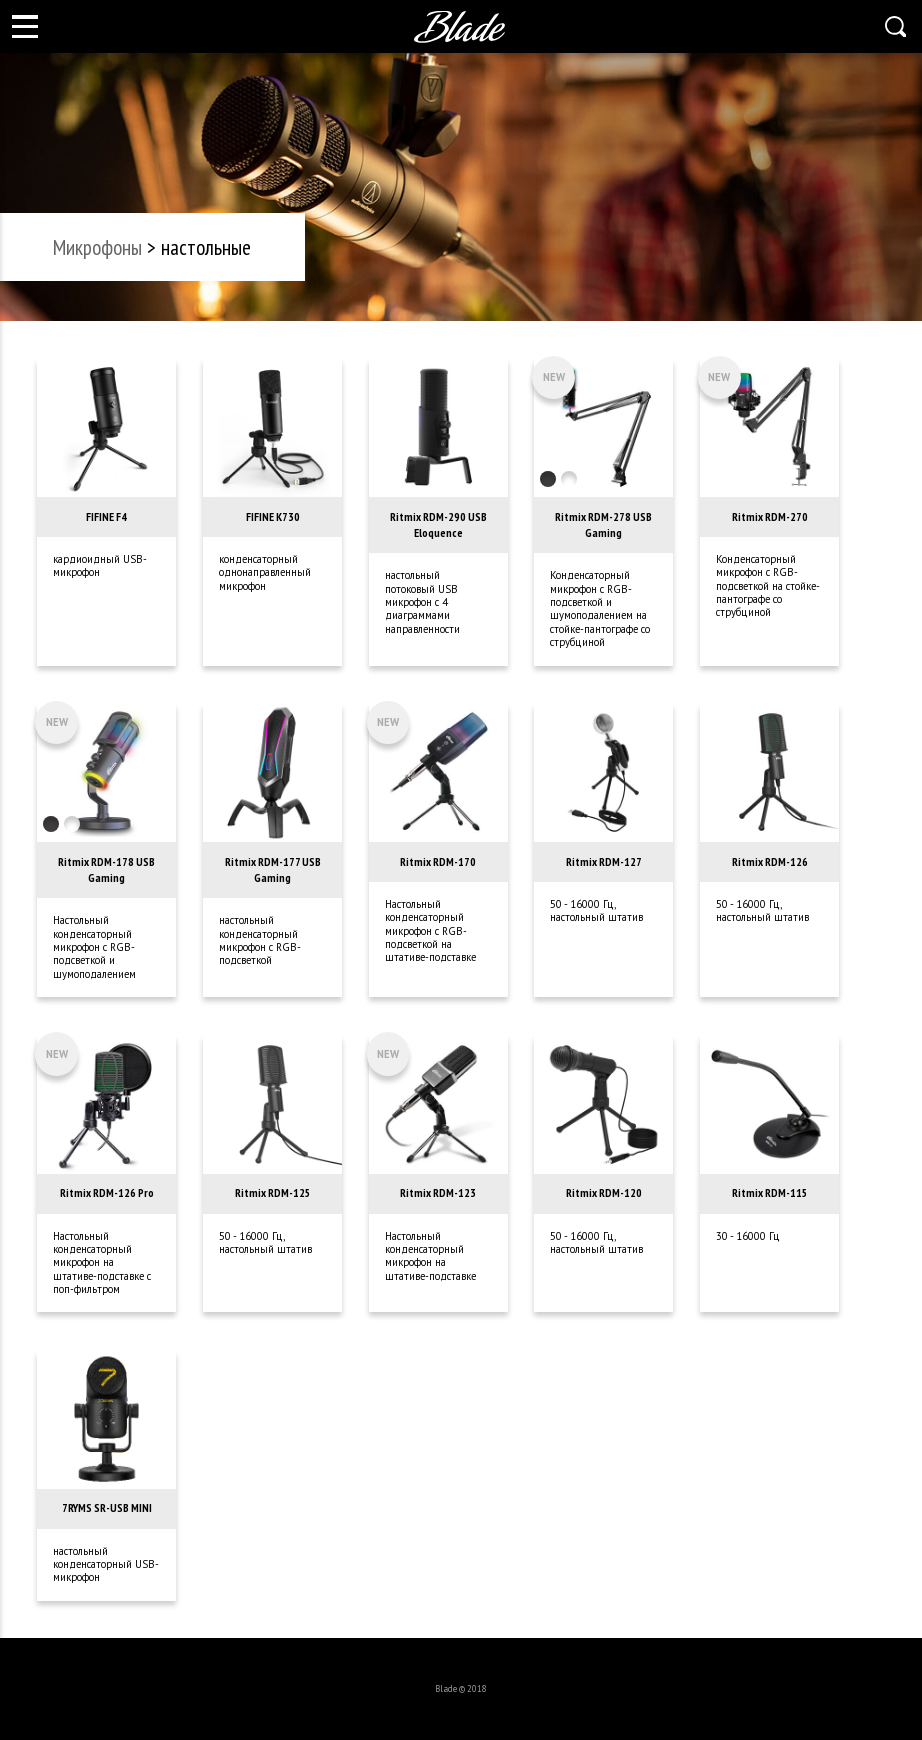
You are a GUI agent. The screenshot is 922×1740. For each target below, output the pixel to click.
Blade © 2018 (461, 1688)
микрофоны (97, 247)
